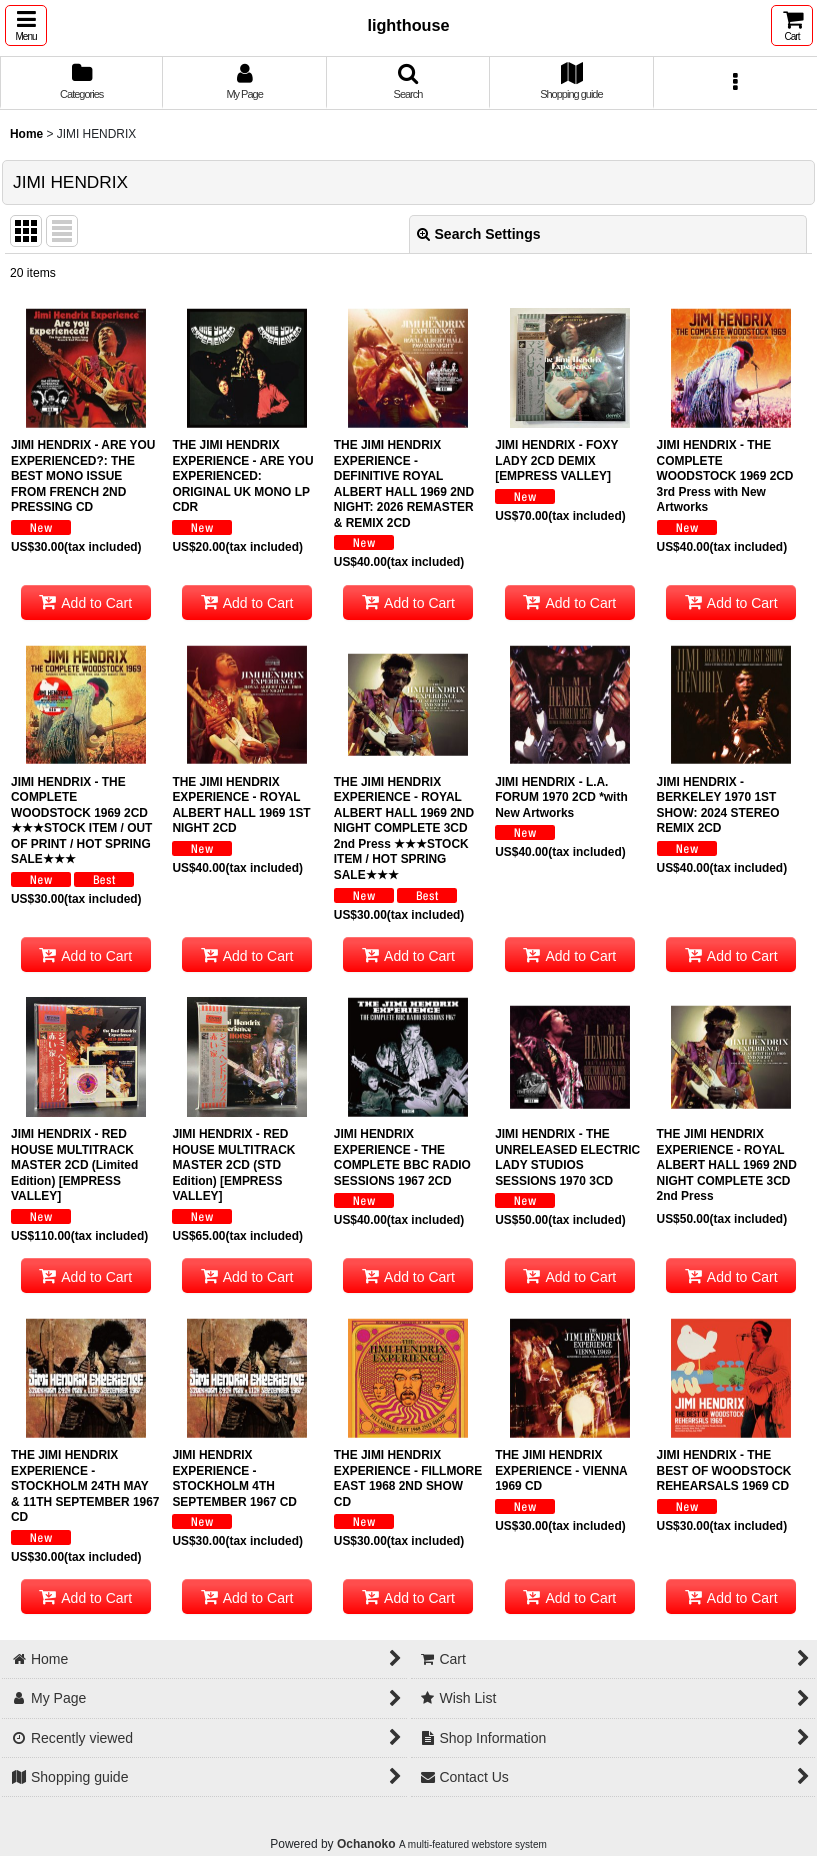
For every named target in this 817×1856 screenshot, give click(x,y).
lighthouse (408, 25)
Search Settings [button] (479, 234)
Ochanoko (366, 1844)
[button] (26, 25)
